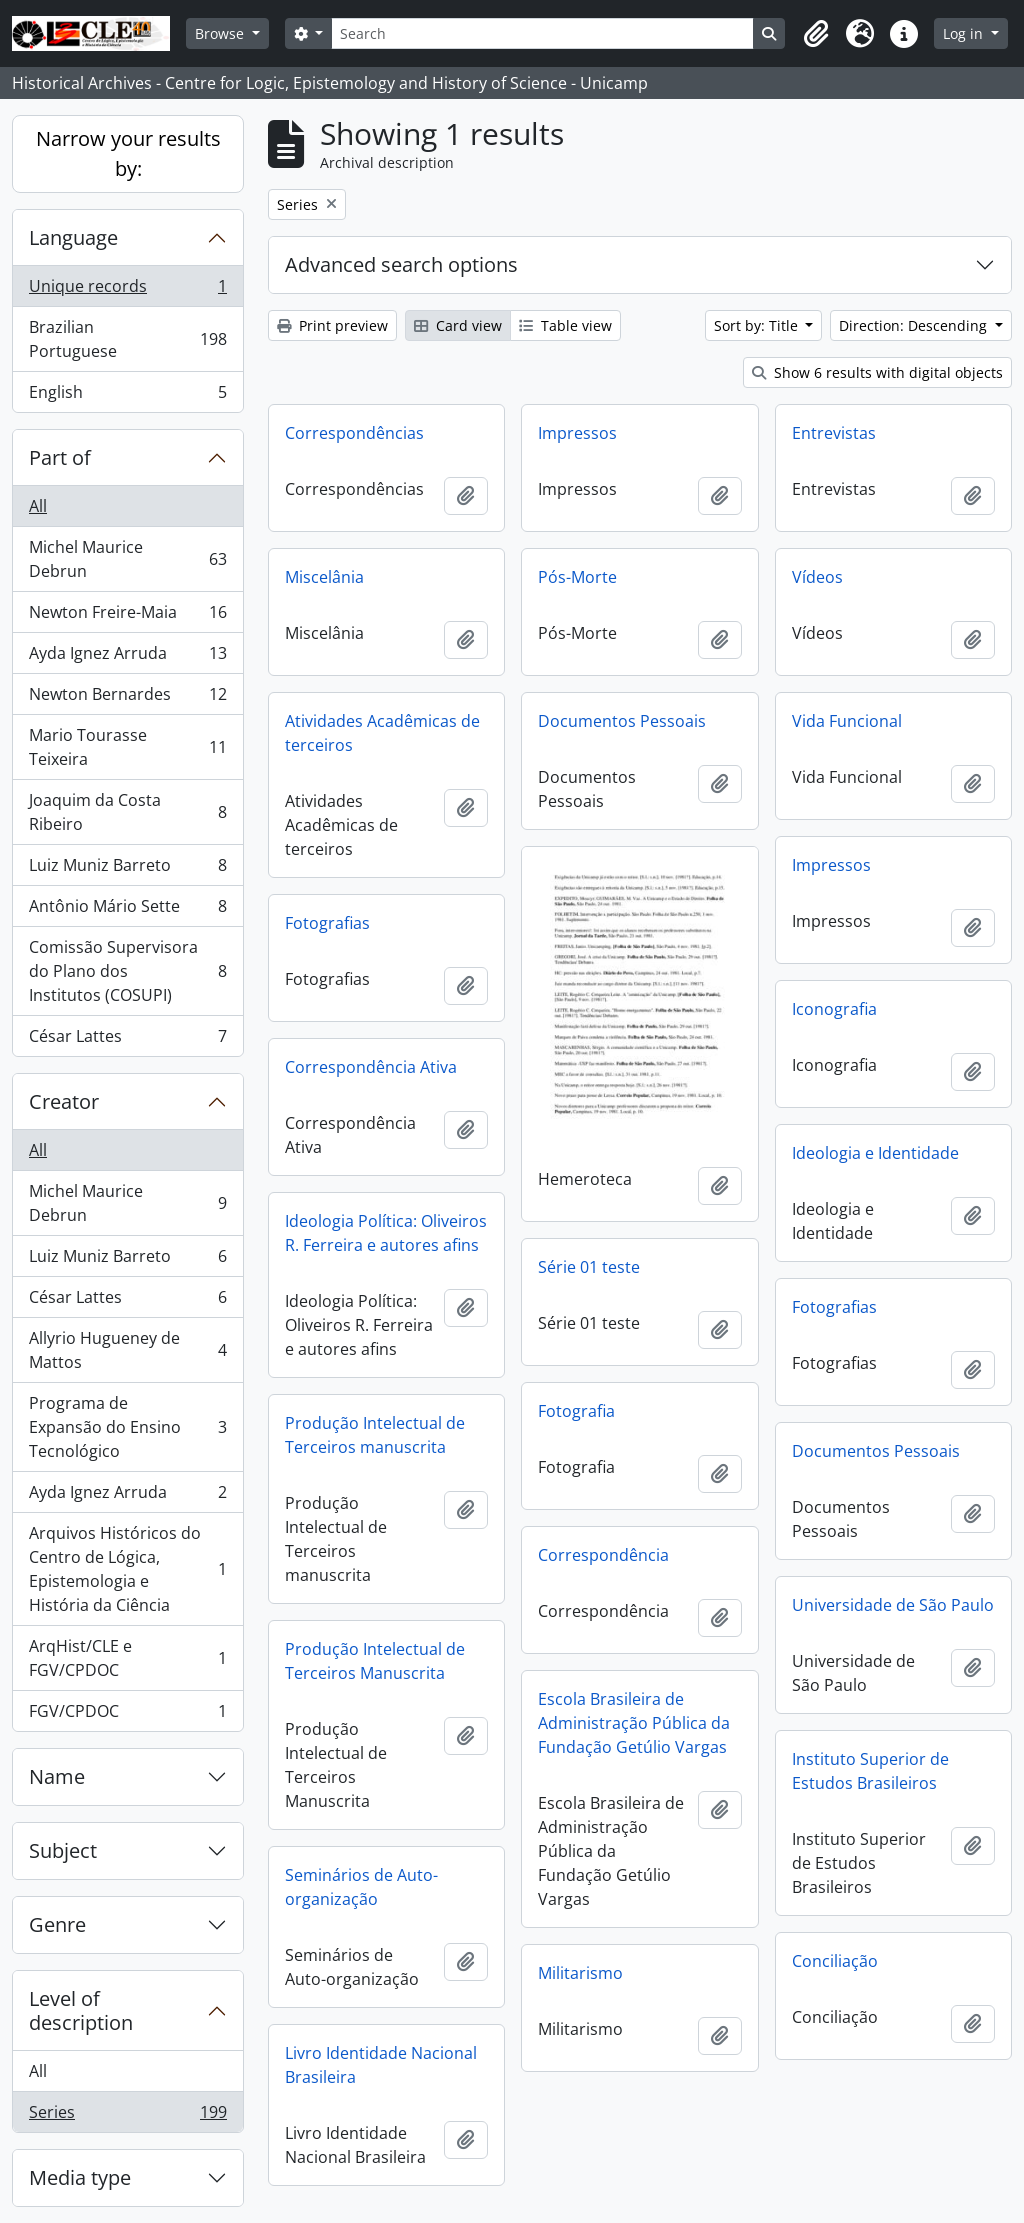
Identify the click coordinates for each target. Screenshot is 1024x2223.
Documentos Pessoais (622, 721)
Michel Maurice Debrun (127, 559)
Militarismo (580, 1973)
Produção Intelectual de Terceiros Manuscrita (375, 1661)
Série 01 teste (589, 1267)
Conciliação (835, 1961)
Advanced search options (401, 264)
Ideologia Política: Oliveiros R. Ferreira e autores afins (386, 1233)
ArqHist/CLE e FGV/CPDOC (127, 1658)
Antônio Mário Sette (127, 910)
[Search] (542, 33)
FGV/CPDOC (127, 1715)
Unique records (127, 290)
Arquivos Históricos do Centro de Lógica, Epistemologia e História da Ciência (127, 1569)
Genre (57, 1924)
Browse (221, 33)
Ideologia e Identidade (875, 1153)
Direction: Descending (915, 325)
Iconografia (834, 1009)
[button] (816, 34)
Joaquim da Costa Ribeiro (127, 812)
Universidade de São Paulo (893, 1605)
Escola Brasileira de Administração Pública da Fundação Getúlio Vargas (634, 1723)
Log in (965, 33)
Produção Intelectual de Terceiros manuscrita (375, 1435)
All (38, 506)
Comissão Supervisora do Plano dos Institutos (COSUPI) (127, 971)
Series (127, 2116)
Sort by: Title (758, 325)
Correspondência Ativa (371, 1067)
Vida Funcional (847, 721)
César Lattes (127, 1040)
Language (73, 237)
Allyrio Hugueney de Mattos (127, 1350)
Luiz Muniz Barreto (127, 869)
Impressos (577, 433)
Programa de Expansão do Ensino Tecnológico (127, 1427)
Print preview (332, 325)
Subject (63, 1850)
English (127, 396)
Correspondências (354, 433)
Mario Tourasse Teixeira (127, 747)
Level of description (81, 2010)
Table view (565, 325)
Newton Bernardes (127, 698)
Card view (458, 325)
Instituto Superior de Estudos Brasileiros (870, 1771)
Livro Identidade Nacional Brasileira (381, 2065)
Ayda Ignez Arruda (127, 657)
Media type (80, 2177)
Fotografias (327, 923)
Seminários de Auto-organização (361, 1887)
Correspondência (603, 1555)
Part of (60, 457)
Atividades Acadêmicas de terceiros (382, 733)
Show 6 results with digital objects (877, 372)
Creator (64, 1101)
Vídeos (817, 577)
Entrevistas (834, 433)
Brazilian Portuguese (127, 339)
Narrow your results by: (128, 153)
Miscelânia (324, 577)
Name (57, 1776)
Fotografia (576, 1411)
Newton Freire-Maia (127, 616)
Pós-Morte (577, 577)
